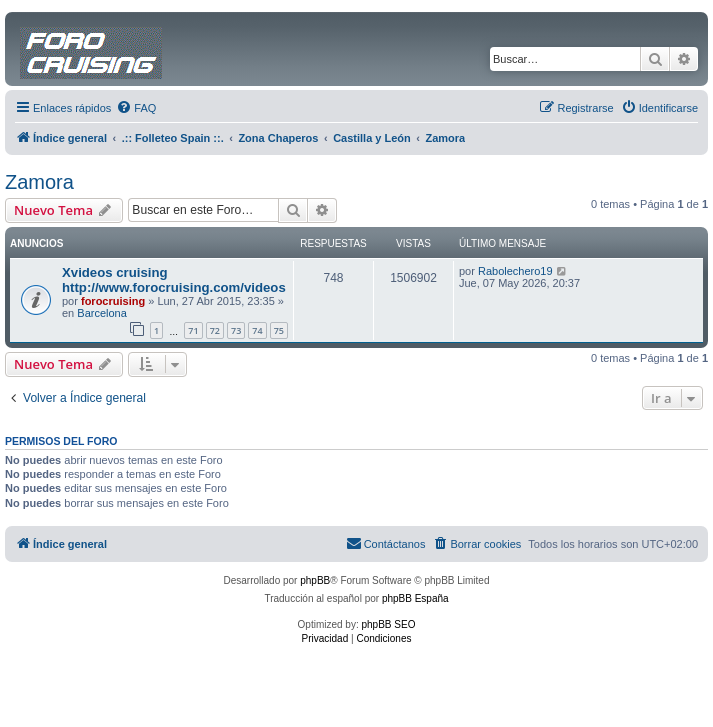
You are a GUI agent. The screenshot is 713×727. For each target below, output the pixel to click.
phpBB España (415, 598)
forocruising (113, 301)
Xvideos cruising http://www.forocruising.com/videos (174, 280)
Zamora (39, 182)
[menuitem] (136, 108)
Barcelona (102, 313)
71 (193, 330)
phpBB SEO (389, 624)
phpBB (315, 580)
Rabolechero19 (515, 271)
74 (257, 330)
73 (236, 330)
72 (215, 330)
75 (279, 330)
